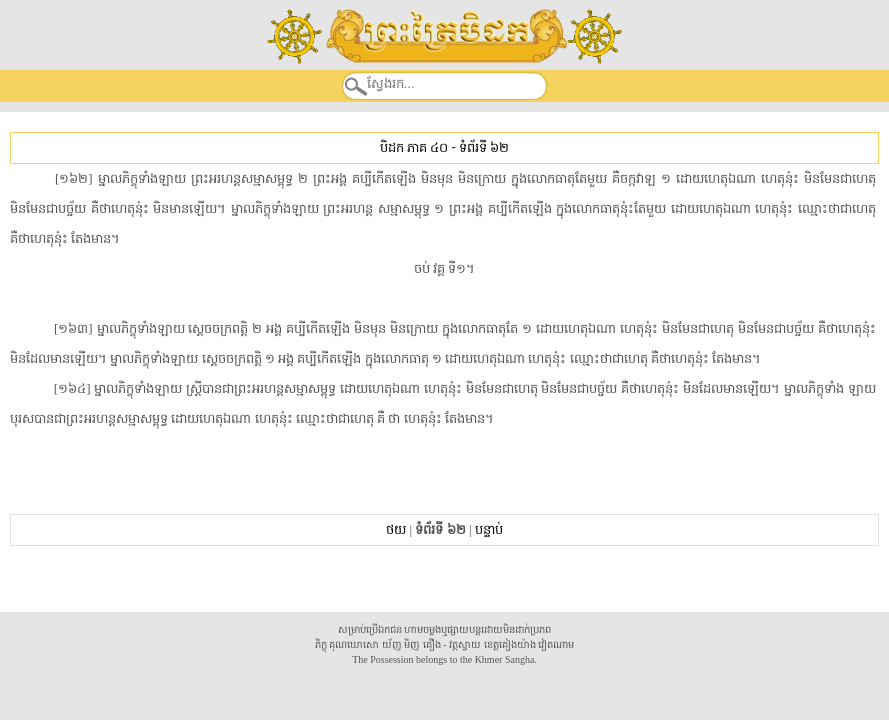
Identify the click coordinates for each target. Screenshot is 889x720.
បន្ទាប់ (489, 529)
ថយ (396, 529)
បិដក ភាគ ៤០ (414, 147)
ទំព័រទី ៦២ (484, 147)
